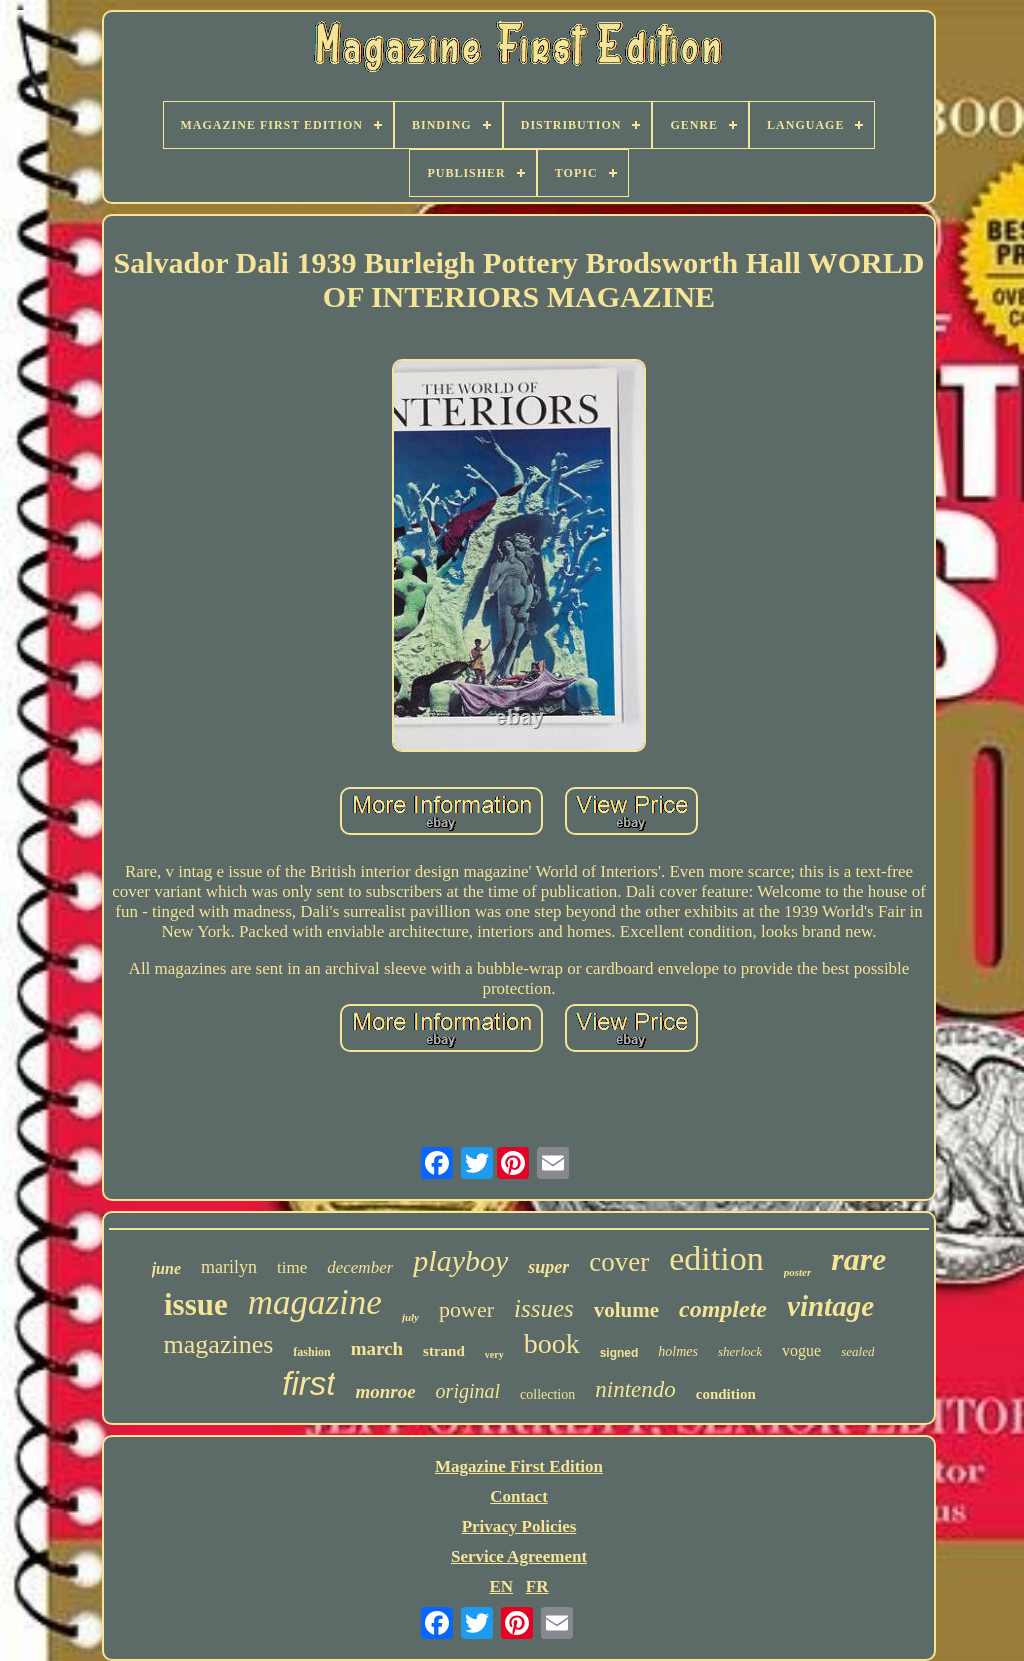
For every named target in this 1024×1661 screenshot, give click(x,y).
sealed (857, 1351)
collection (547, 1394)
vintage (830, 1306)
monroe (385, 1391)
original (468, 1391)
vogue (801, 1350)
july (410, 1317)
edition (716, 1258)
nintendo (635, 1389)
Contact (519, 1496)
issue (196, 1304)
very (494, 1354)
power (466, 1309)
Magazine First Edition (519, 1466)
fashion (311, 1352)
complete (723, 1309)
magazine (315, 1302)
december (360, 1267)
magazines (219, 1344)
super (548, 1267)
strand (444, 1351)
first (308, 1383)
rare (858, 1259)
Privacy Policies (519, 1526)
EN (501, 1586)
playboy (460, 1260)
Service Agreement (519, 1556)
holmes (678, 1351)
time (292, 1267)
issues (544, 1308)
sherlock (740, 1351)
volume (626, 1310)
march (377, 1348)
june (166, 1268)
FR (537, 1586)
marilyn (229, 1267)
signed (619, 1353)
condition (726, 1394)
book (552, 1343)
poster (798, 1272)
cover (619, 1262)
